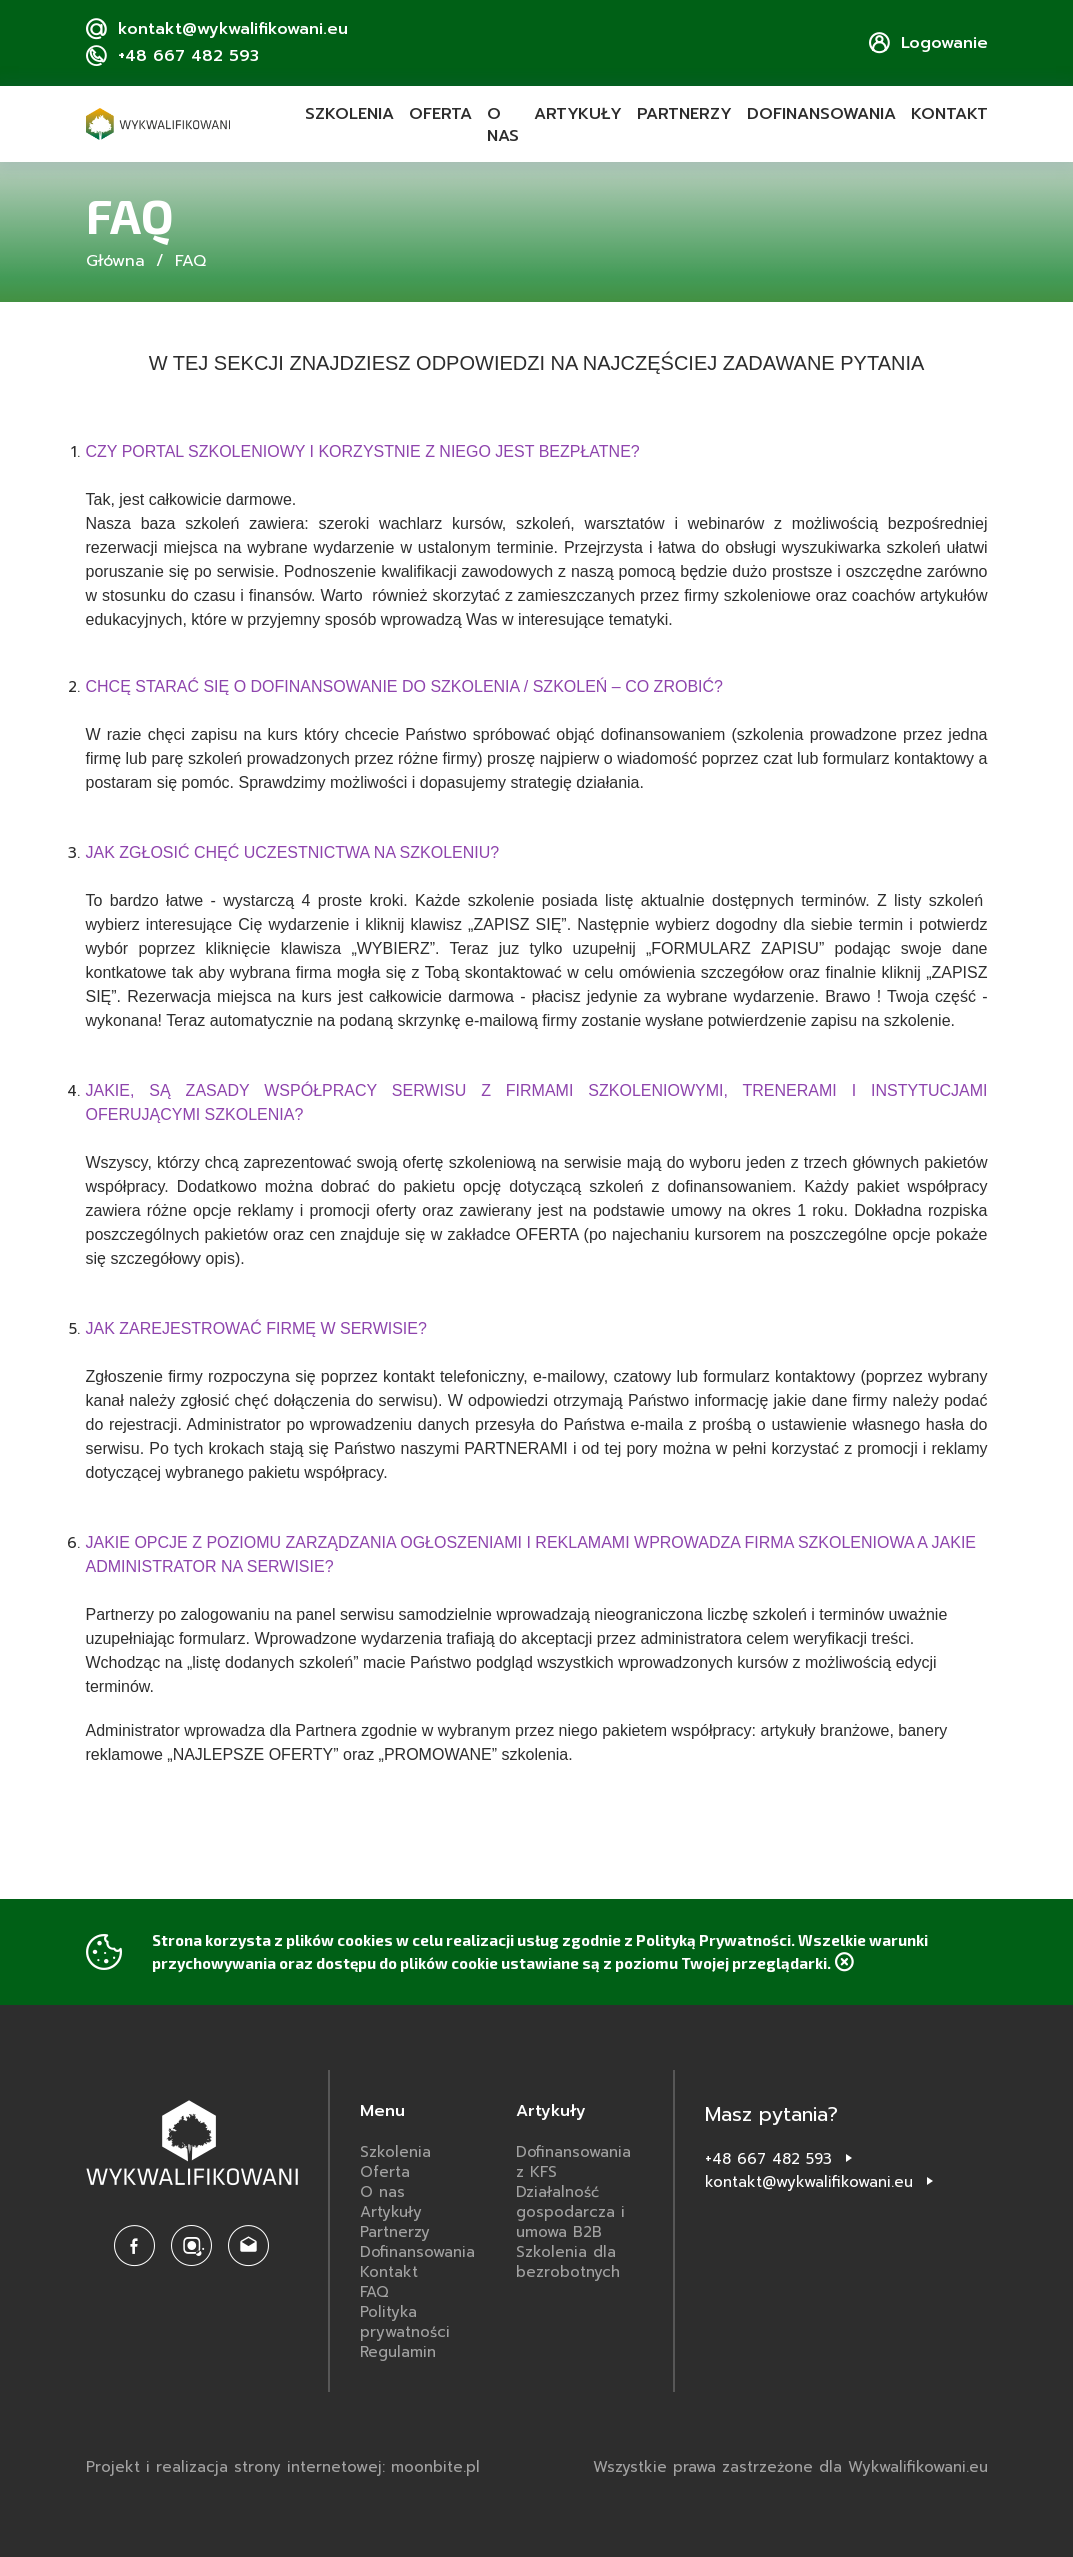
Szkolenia (349, 114)
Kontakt (949, 114)
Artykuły (578, 114)
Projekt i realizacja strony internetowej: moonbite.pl (283, 2467)
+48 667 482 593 (768, 2159)
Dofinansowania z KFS (573, 2162)
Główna (115, 261)
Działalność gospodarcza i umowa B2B (570, 2212)
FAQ (374, 2292)
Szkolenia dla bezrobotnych (568, 2262)
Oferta (440, 114)
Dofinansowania (821, 114)
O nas (503, 125)
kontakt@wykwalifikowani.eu (809, 2182)
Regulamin (398, 2352)
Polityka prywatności (405, 2322)
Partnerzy (684, 114)
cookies (365, 1940)
